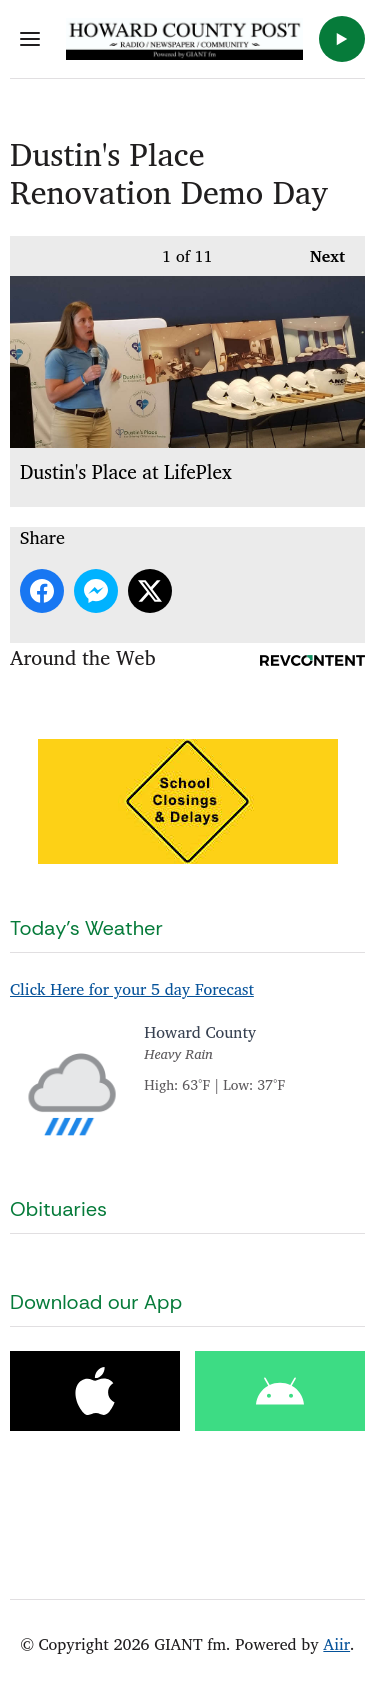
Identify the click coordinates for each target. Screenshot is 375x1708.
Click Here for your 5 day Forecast (132, 989)
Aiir (336, 1644)
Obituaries (58, 1209)
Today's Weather (86, 928)
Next (317, 252)
